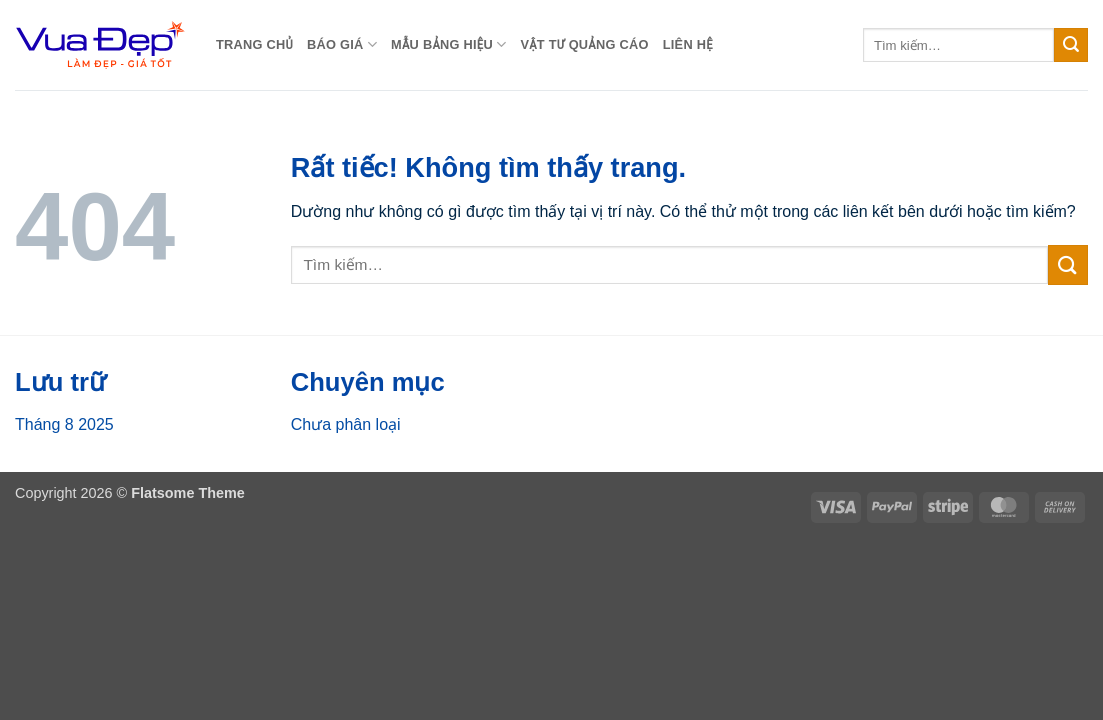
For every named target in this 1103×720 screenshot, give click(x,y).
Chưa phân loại (346, 424)
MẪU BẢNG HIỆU (448, 44)
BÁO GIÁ (342, 44)
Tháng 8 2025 (64, 424)
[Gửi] (1071, 45)
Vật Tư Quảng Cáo (584, 44)
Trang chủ (254, 44)
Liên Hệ (688, 44)
